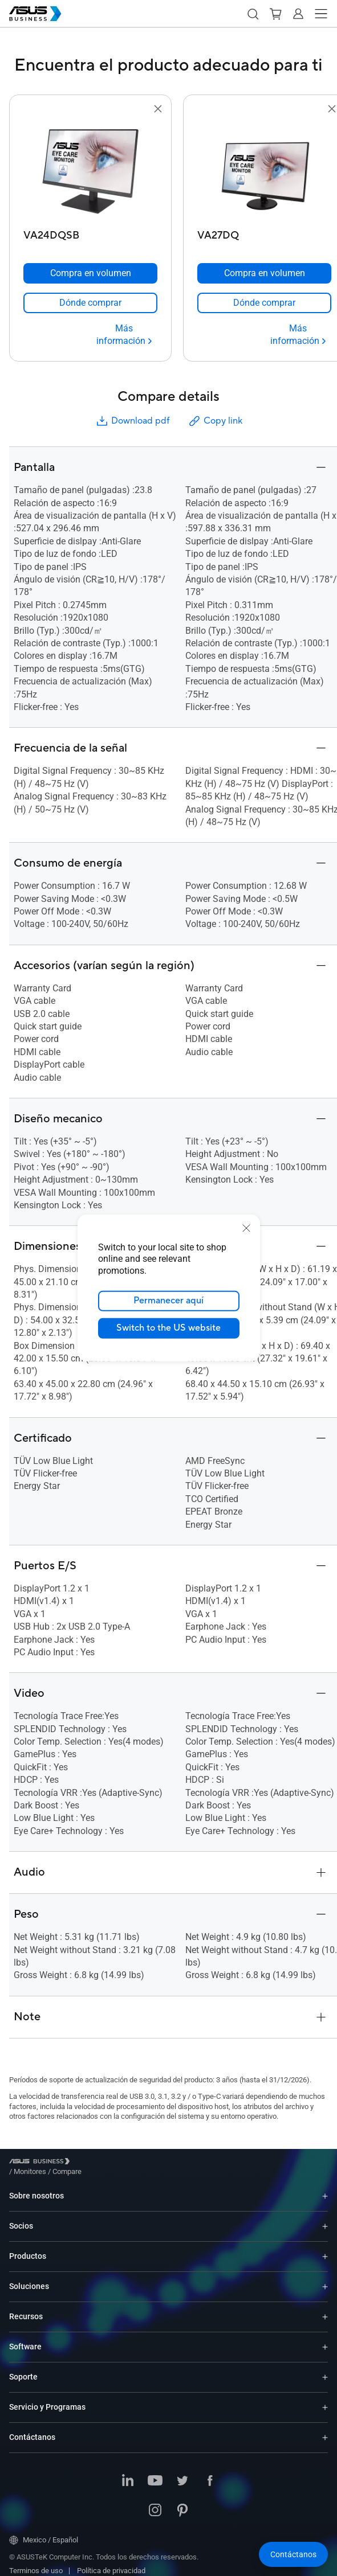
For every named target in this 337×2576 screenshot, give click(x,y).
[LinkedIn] (128, 2473)
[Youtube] (155, 2473)
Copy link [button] (215, 421)
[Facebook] (210, 2473)
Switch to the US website (168, 1328)
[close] (246, 1228)
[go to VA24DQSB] (90, 170)
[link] (90, 303)
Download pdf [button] (132, 421)
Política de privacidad (111, 2562)
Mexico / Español (43, 2531)
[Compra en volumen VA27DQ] (264, 273)
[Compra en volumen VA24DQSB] (90, 273)
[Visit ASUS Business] (41, 2163)
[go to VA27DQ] (264, 170)
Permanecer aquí (168, 1301)
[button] (252, 13)
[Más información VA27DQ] (298, 334)
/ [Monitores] (92, 2163)
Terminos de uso (36, 2562)
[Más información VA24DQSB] (124, 334)
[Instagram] (155, 2502)
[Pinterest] (182, 2502)
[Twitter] (182, 2473)
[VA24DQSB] (90, 233)
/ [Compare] (129, 2163)
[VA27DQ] (264, 233)
